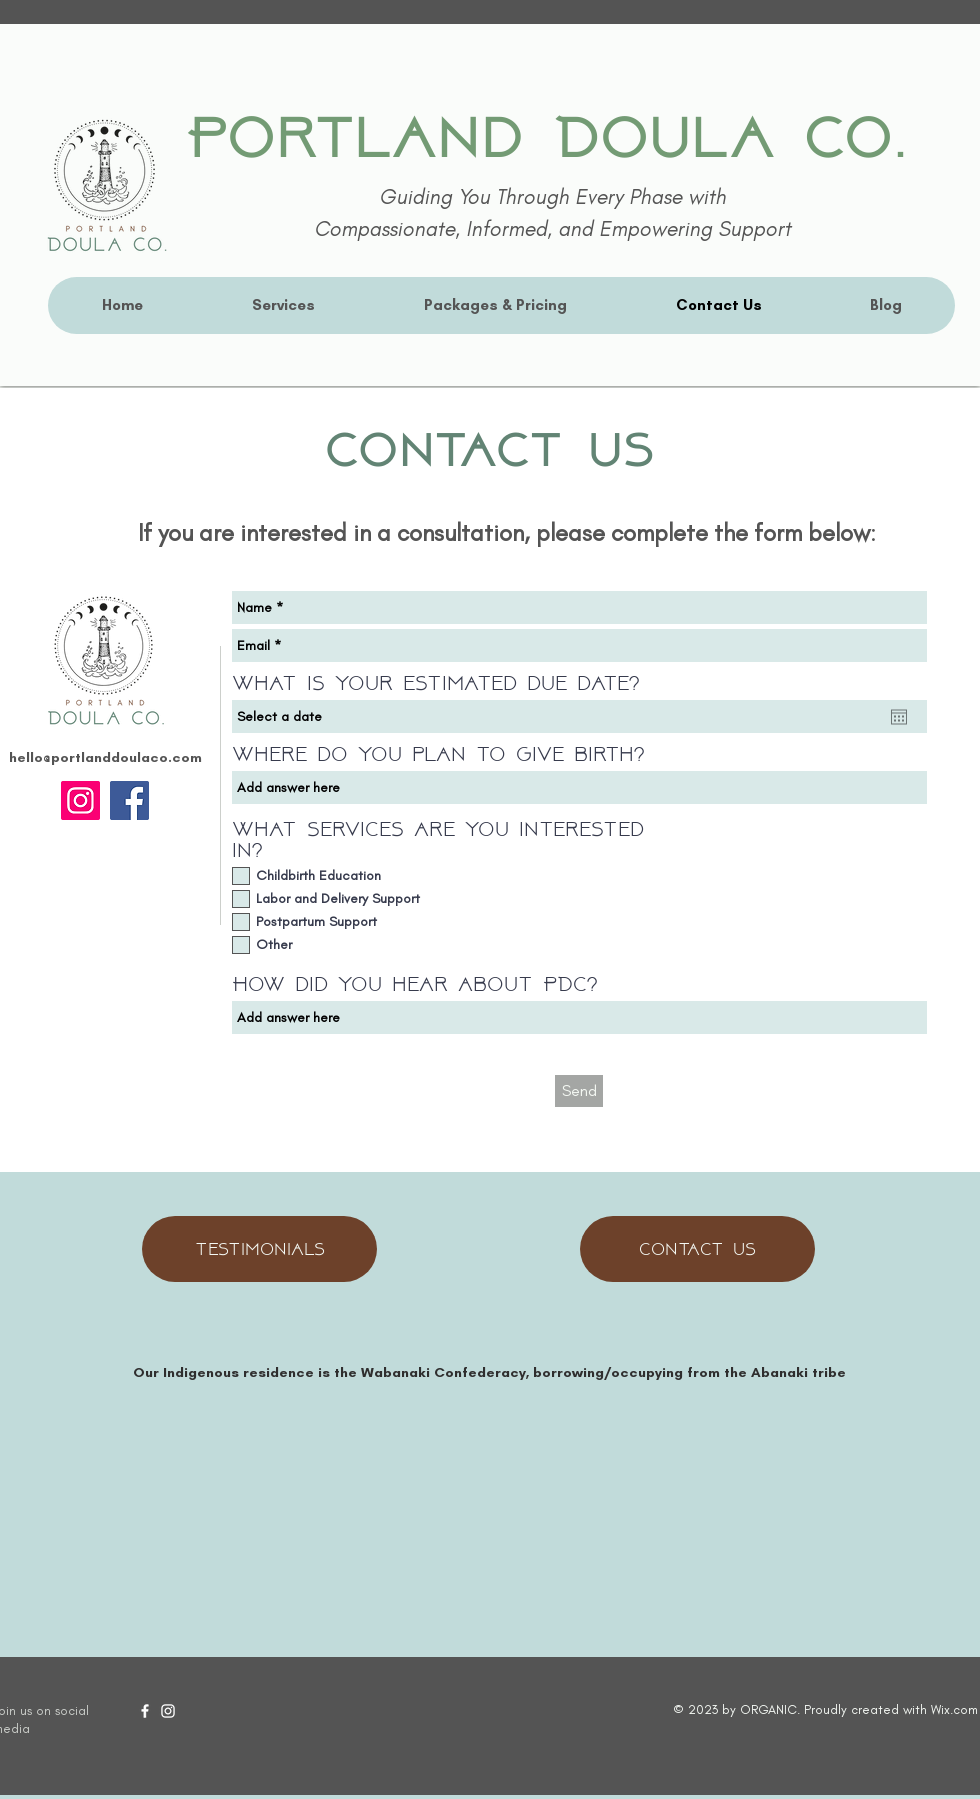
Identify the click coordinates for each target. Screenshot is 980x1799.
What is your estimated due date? (435, 684)
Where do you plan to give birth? (438, 755)
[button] (283, 305)
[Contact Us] (697, 1249)
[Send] (579, 1091)
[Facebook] (129, 800)
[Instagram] (80, 800)
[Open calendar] (899, 717)
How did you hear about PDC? (414, 985)
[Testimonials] (259, 1249)
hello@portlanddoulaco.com (105, 757)
